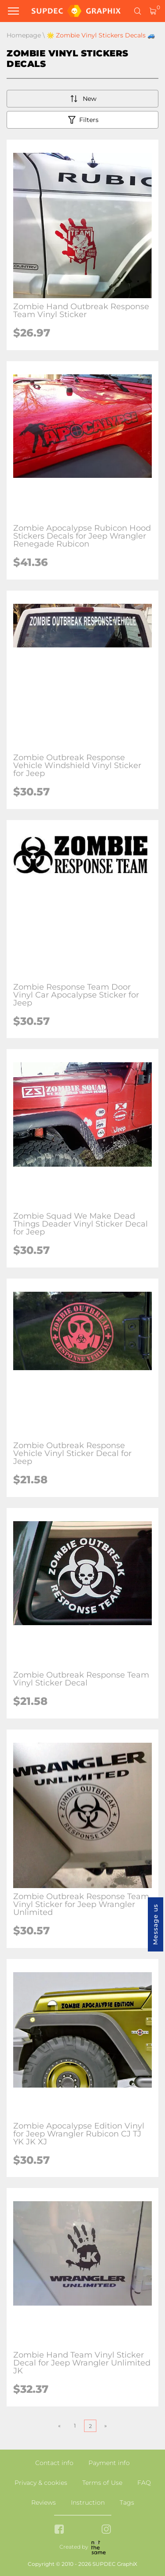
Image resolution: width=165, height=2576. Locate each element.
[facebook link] (59, 2529)
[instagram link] (106, 2529)
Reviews (43, 2502)
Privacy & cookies (41, 2483)
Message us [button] (155, 1924)
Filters (82, 120)
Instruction (88, 2502)
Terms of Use (102, 2483)
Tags (127, 2502)
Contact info (54, 2463)
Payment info (109, 2463)
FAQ (144, 2483)
